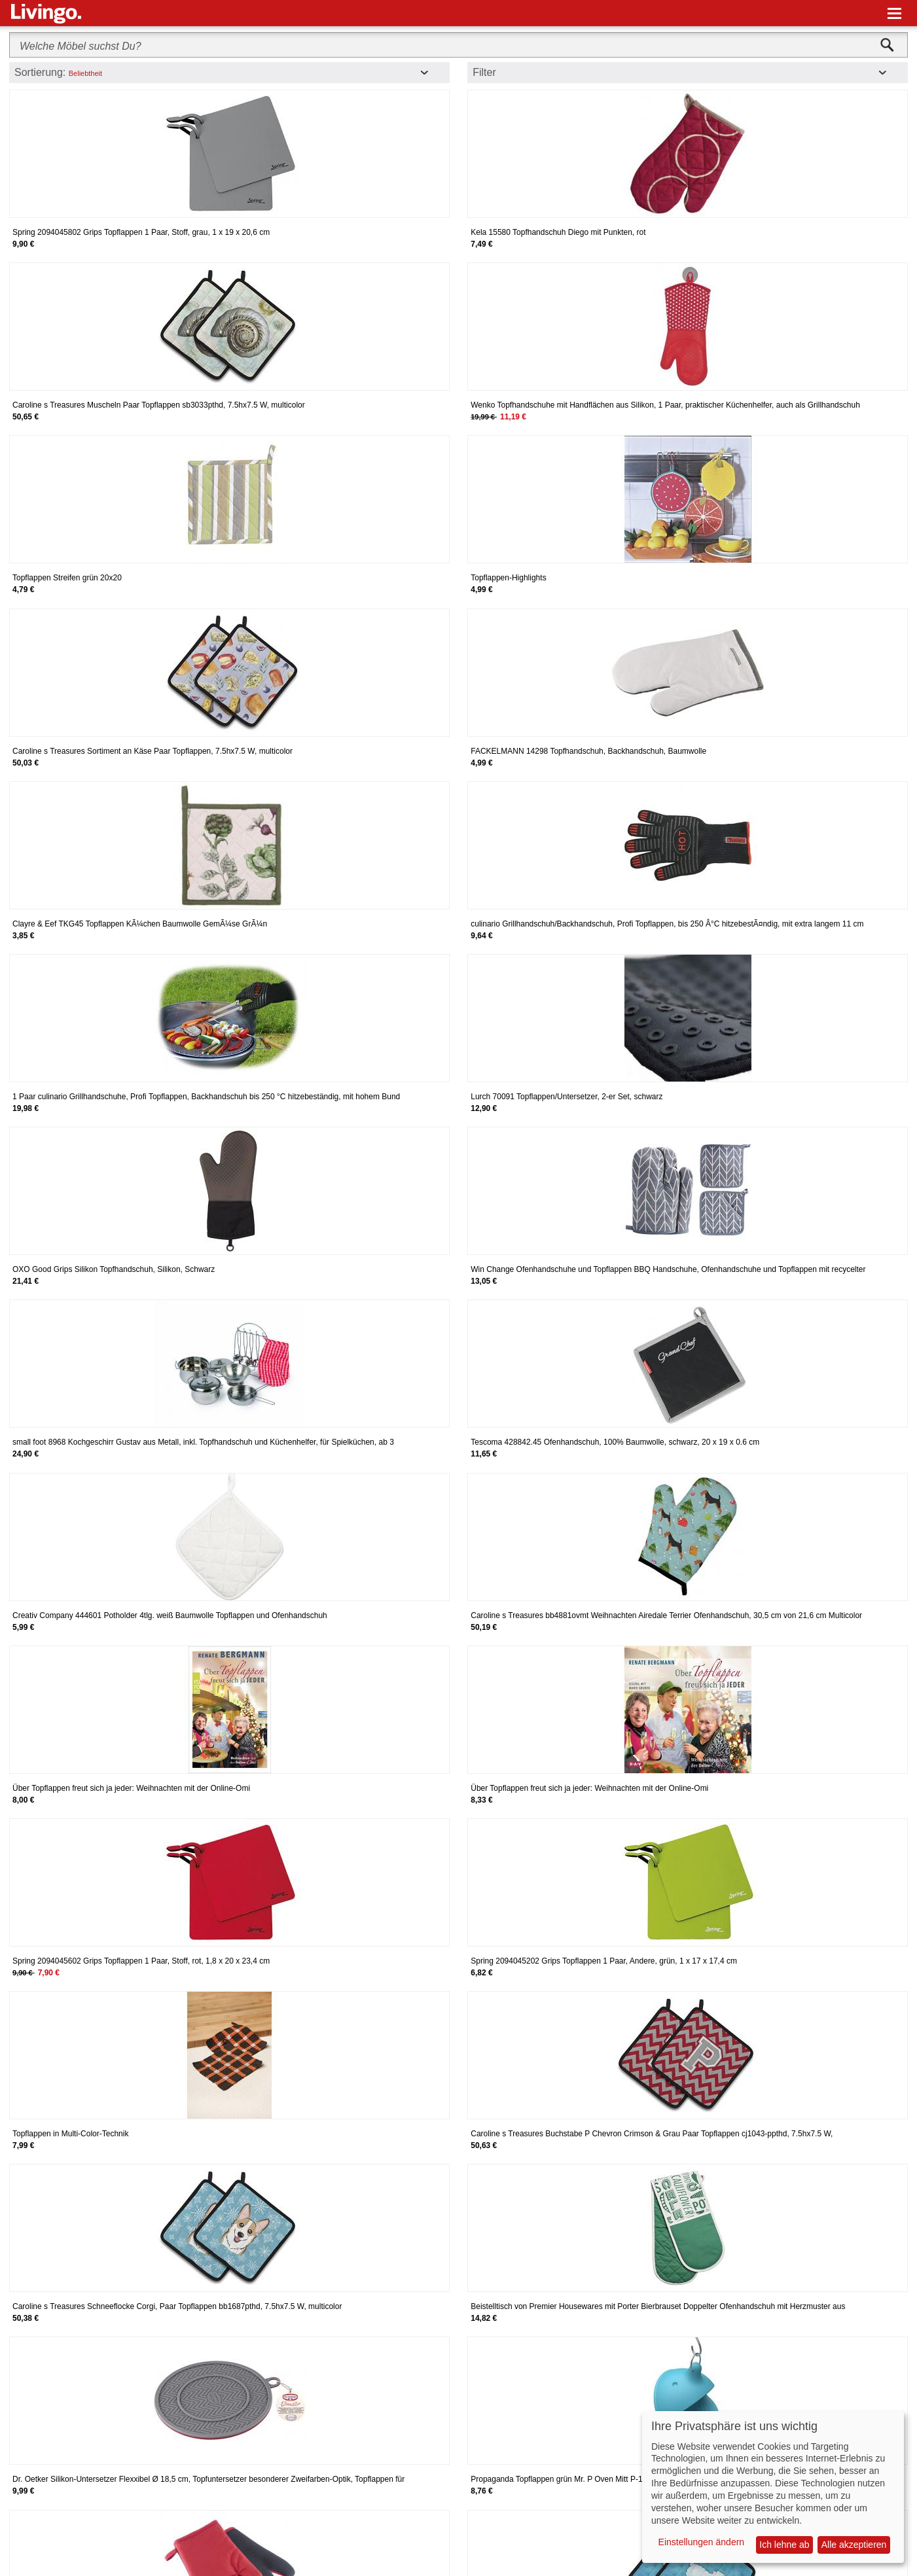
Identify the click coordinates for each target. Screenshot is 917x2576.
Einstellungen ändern (701, 2542)
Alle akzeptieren (854, 2544)
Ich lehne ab (784, 2544)
